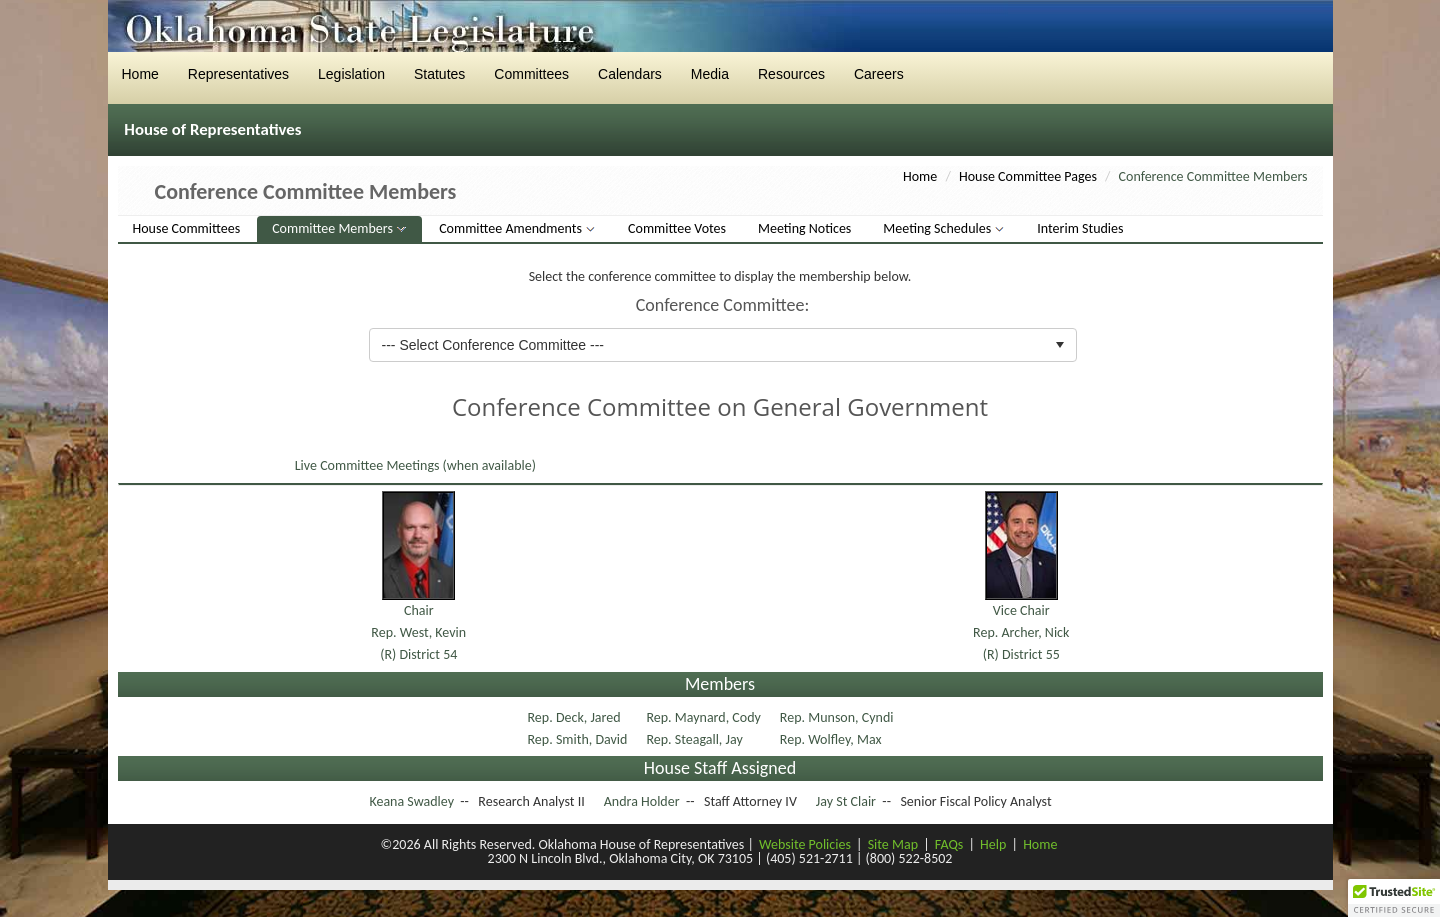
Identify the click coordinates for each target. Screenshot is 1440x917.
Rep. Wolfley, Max (832, 739)
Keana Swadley (411, 801)
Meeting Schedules (938, 228)
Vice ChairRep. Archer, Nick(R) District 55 (1021, 633)
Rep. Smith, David (579, 739)
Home (920, 176)
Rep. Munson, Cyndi (838, 717)
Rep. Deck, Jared (576, 717)
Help (993, 844)
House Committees (187, 228)
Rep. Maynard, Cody (705, 717)
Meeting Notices (804, 228)
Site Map (893, 844)
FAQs (949, 844)
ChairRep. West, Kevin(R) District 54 (418, 633)
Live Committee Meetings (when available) (414, 465)
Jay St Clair (846, 801)
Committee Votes (677, 228)
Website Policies (805, 844)
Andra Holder (642, 801)
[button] (1394, 898)
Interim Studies (1080, 228)
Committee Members (334, 228)
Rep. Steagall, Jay (696, 739)
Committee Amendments (512, 228)
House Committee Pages (1028, 176)
